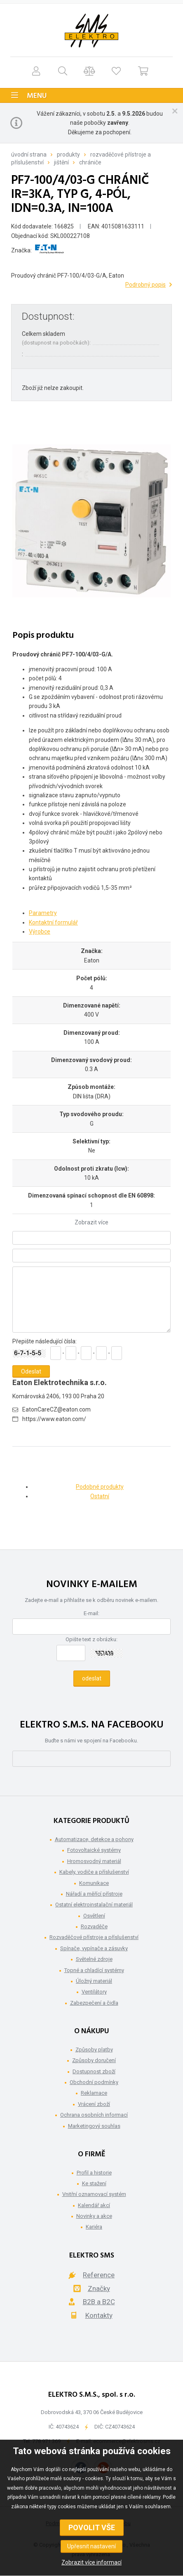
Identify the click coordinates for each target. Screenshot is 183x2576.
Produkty (68, 154)
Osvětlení (94, 1916)
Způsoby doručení (94, 2060)
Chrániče (90, 162)
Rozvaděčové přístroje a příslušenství (93, 1937)
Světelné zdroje (94, 1959)
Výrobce (39, 931)
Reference (99, 2275)
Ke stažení (94, 2183)
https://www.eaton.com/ (54, 1419)
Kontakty (99, 2315)
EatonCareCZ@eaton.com (56, 1409)
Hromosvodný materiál (94, 1861)
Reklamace (94, 2093)
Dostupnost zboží (94, 2071)
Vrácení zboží (94, 2104)
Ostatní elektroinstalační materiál (94, 1904)
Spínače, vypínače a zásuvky (94, 1948)
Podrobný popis (145, 284)
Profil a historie (94, 2173)
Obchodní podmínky (94, 2082)
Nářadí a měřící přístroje (94, 1894)
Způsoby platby (94, 2049)
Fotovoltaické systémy (94, 1850)
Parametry (43, 913)
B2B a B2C (99, 2302)
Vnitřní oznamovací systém (94, 2194)
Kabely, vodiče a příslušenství (94, 1872)
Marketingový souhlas (94, 2126)
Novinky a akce (94, 2216)
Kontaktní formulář (53, 922)
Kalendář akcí (94, 2205)
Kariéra (94, 2227)
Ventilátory (94, 1992)
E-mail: (91, 1613)
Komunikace (94, 1883)
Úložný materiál (94, 1981)
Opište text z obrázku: (91, 1639)
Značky (99, 2288)
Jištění (61, 162)
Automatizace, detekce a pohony (94, 1839)
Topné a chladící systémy (94, 1970)
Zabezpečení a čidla (94, 2003)
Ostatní (99, 1496)
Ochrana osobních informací (94, 2115)
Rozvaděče (94, 1926)
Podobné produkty (100, 1486)
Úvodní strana (29, 154)
